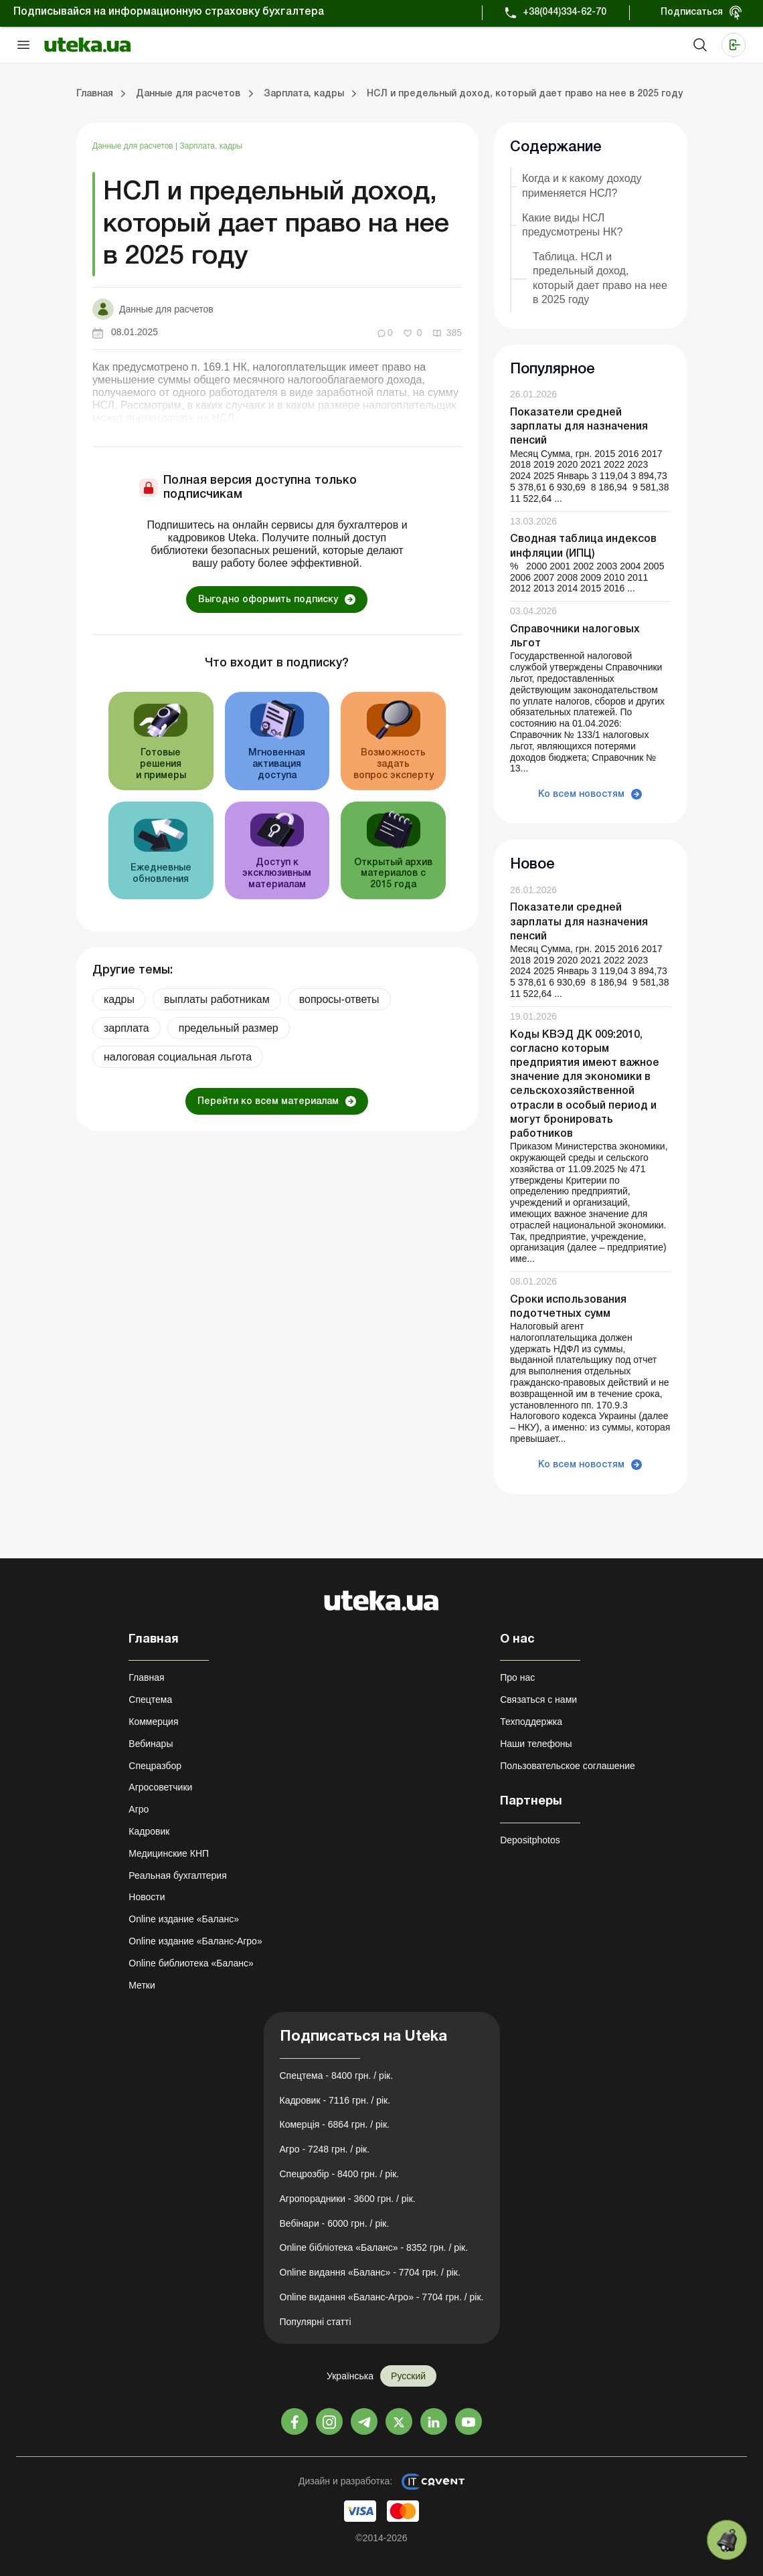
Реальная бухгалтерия (177, 1875)
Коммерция (153, 1721)
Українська (350, 2376)
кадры (119, 999)
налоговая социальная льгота (178, 1057)
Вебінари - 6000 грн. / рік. (335, 2223)
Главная (146, 1677)
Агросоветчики (160, 1787)
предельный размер (228, 1028)
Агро (139, 1809)
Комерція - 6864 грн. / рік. (335, 2124)
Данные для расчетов (133, 146)
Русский (408, 2376)
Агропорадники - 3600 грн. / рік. (348, 2198)
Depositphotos (530, 1840)
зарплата (126, 1028)
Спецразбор (155, 1765)
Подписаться (692, 12)
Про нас (517, 1677)
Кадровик (149, 1831)
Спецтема (150, 1699)
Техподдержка (531, 1721)
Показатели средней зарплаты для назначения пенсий (579, 427)
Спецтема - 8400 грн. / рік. (337, 2075)
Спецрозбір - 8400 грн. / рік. (340, 2174)
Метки (142, 1985)
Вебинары (151, 1743)
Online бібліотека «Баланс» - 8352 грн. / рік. (374, 2247)
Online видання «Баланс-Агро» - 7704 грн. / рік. (382, 2297)
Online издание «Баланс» (184, 1919)
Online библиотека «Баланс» (191, 1963)
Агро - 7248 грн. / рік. (325, 2149)
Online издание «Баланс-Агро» (195, 1941)
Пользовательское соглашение (567, 1765)
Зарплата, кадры (210, 146)
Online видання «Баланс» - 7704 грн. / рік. (370, 2272)
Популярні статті (315, 2321)
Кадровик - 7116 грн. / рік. (335, 2100)
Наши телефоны (536, 1743)
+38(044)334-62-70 (564, 12)
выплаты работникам (217, 999)
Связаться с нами (538, 1699)
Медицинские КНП (169, 1853)
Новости (147, 1897)
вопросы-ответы (339, 999)
